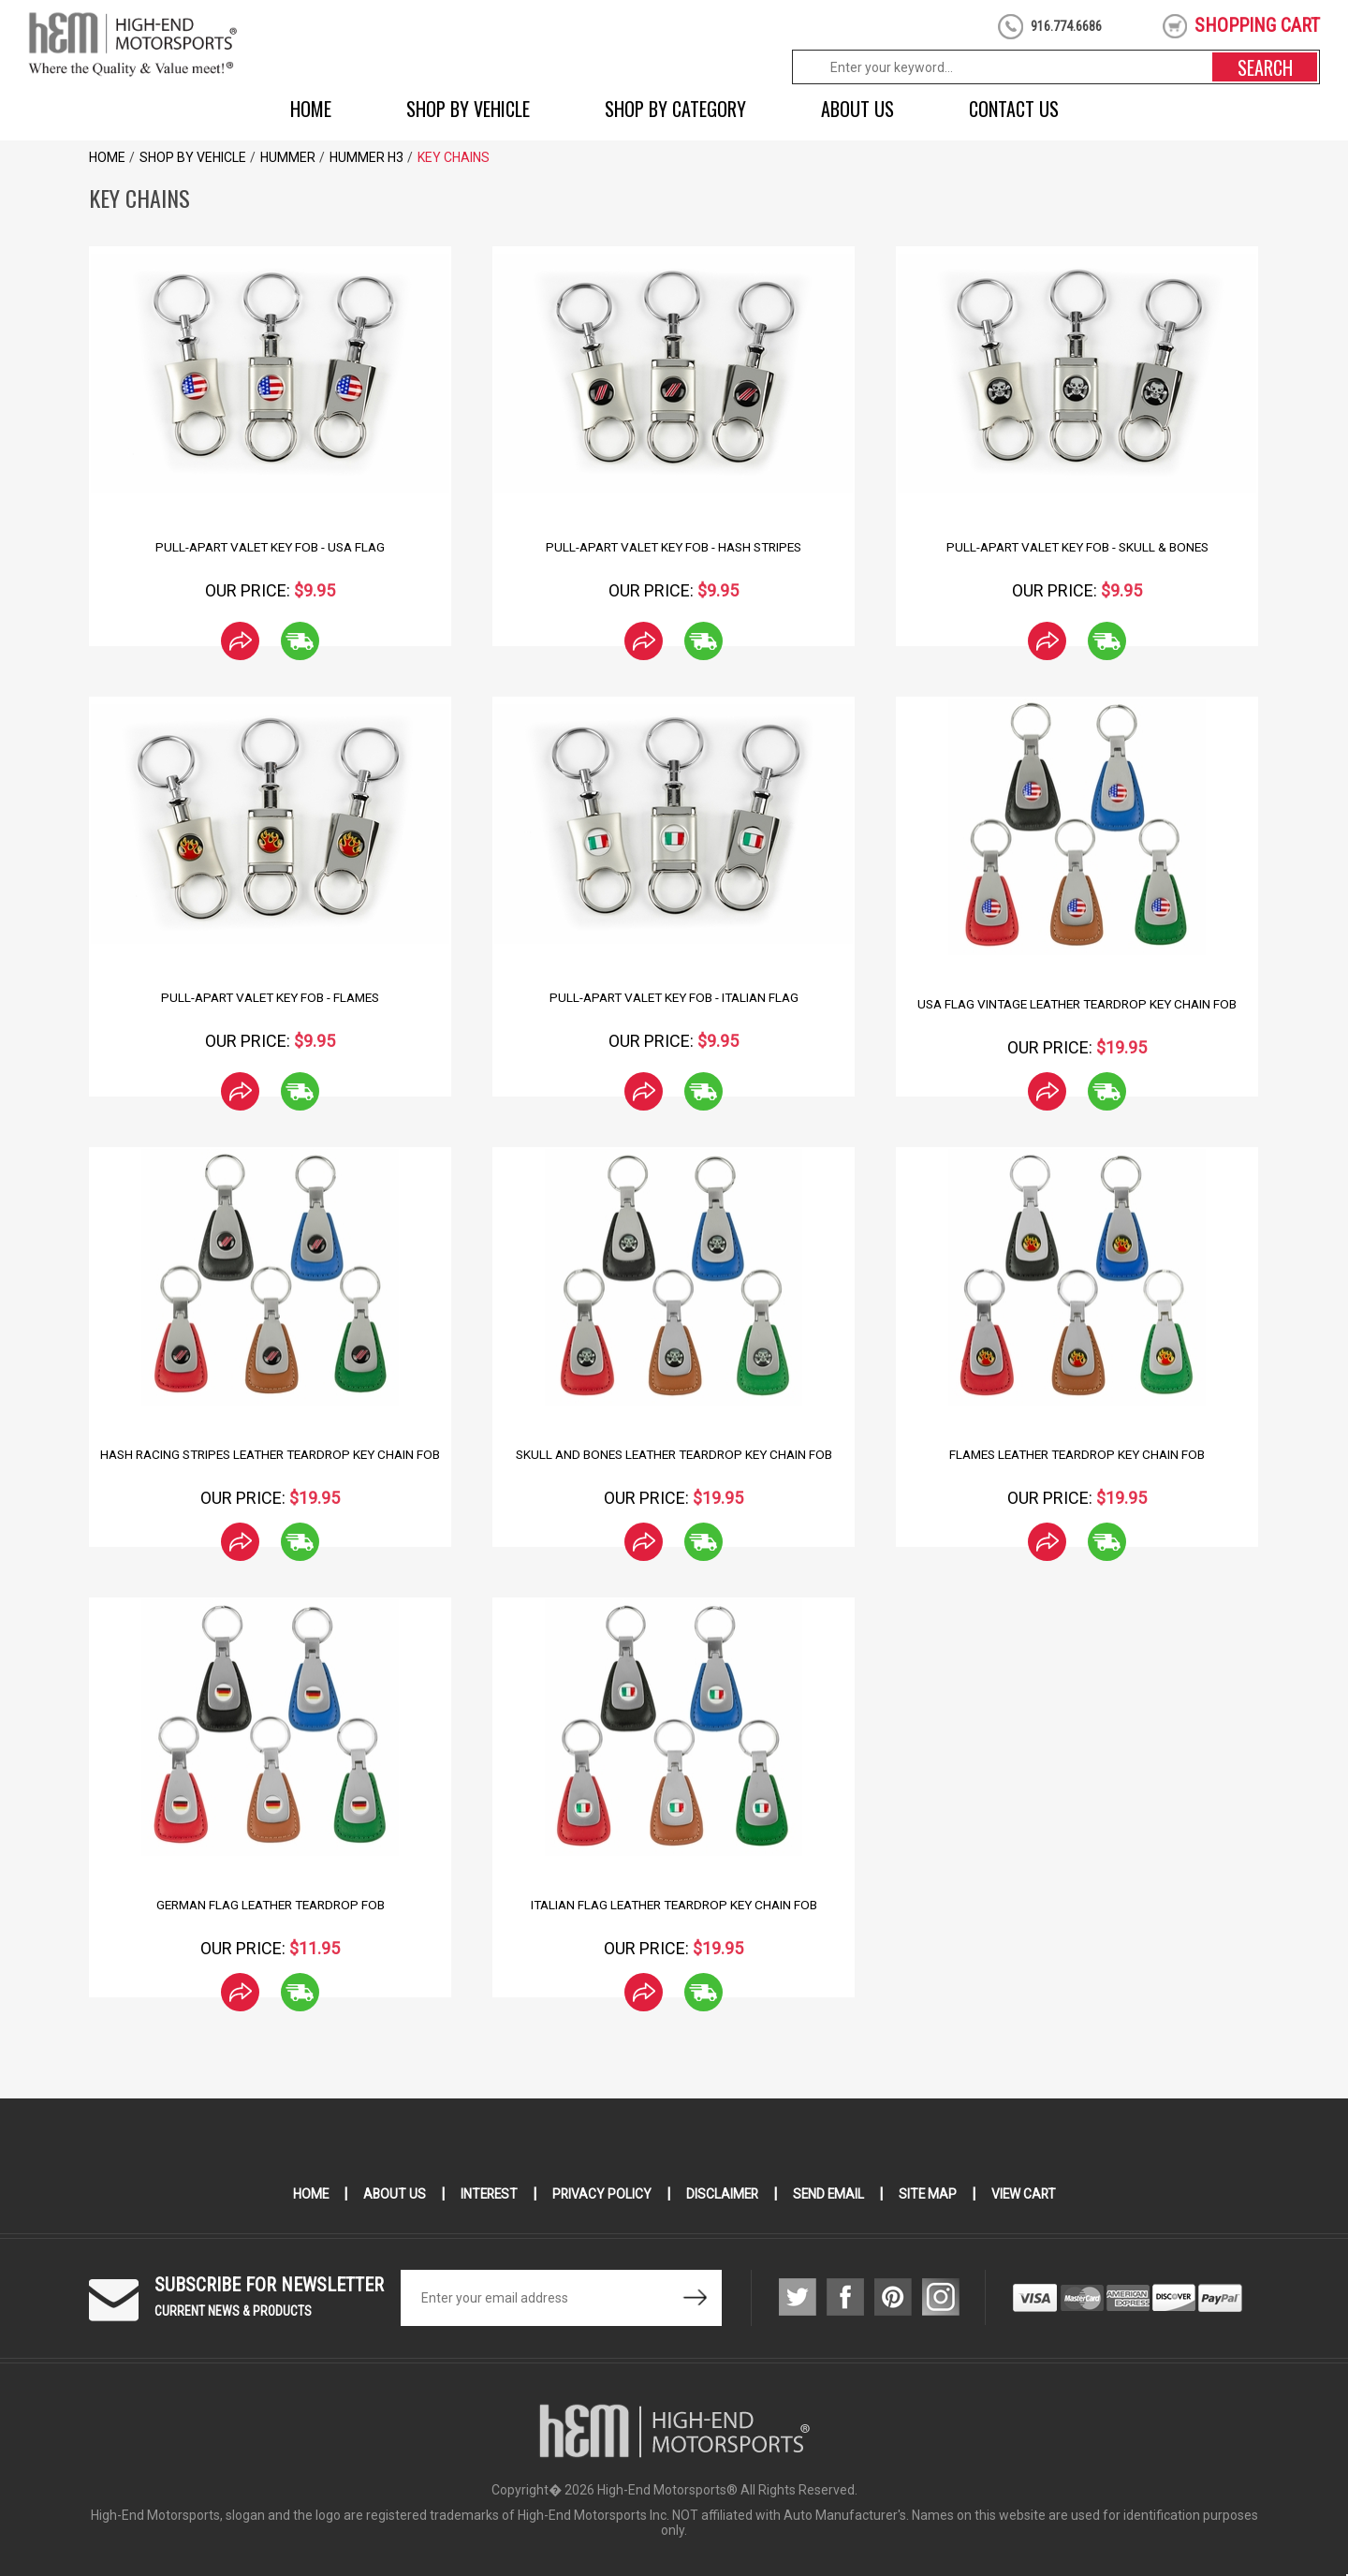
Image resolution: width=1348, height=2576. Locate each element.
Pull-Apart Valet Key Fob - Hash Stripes (673, 546)
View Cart (1028, 2193)
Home (310, 109)
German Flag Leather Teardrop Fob (270, 1904)
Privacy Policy (600, 2193)
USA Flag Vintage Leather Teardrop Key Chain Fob (1077, 1003)
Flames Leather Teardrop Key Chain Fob (1077, 1454)
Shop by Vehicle (468, 109)
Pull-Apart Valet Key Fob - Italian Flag (673, 997)
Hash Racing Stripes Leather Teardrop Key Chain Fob (270, 1462)
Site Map (930, 2193)
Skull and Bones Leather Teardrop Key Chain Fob (673, 1454)
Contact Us (1014, 109)
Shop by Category (675, 109)
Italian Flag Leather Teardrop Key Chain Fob (674, 1904)
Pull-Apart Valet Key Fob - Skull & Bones (1077, 546)
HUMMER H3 (366, 157)
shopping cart (1257, 25)
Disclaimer (722, 2193)
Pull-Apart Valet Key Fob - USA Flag (270, 546)
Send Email (830, 2193)
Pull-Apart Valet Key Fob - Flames (270, 997)
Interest (486, 2193)
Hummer (287, 157)
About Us (857, 109)
